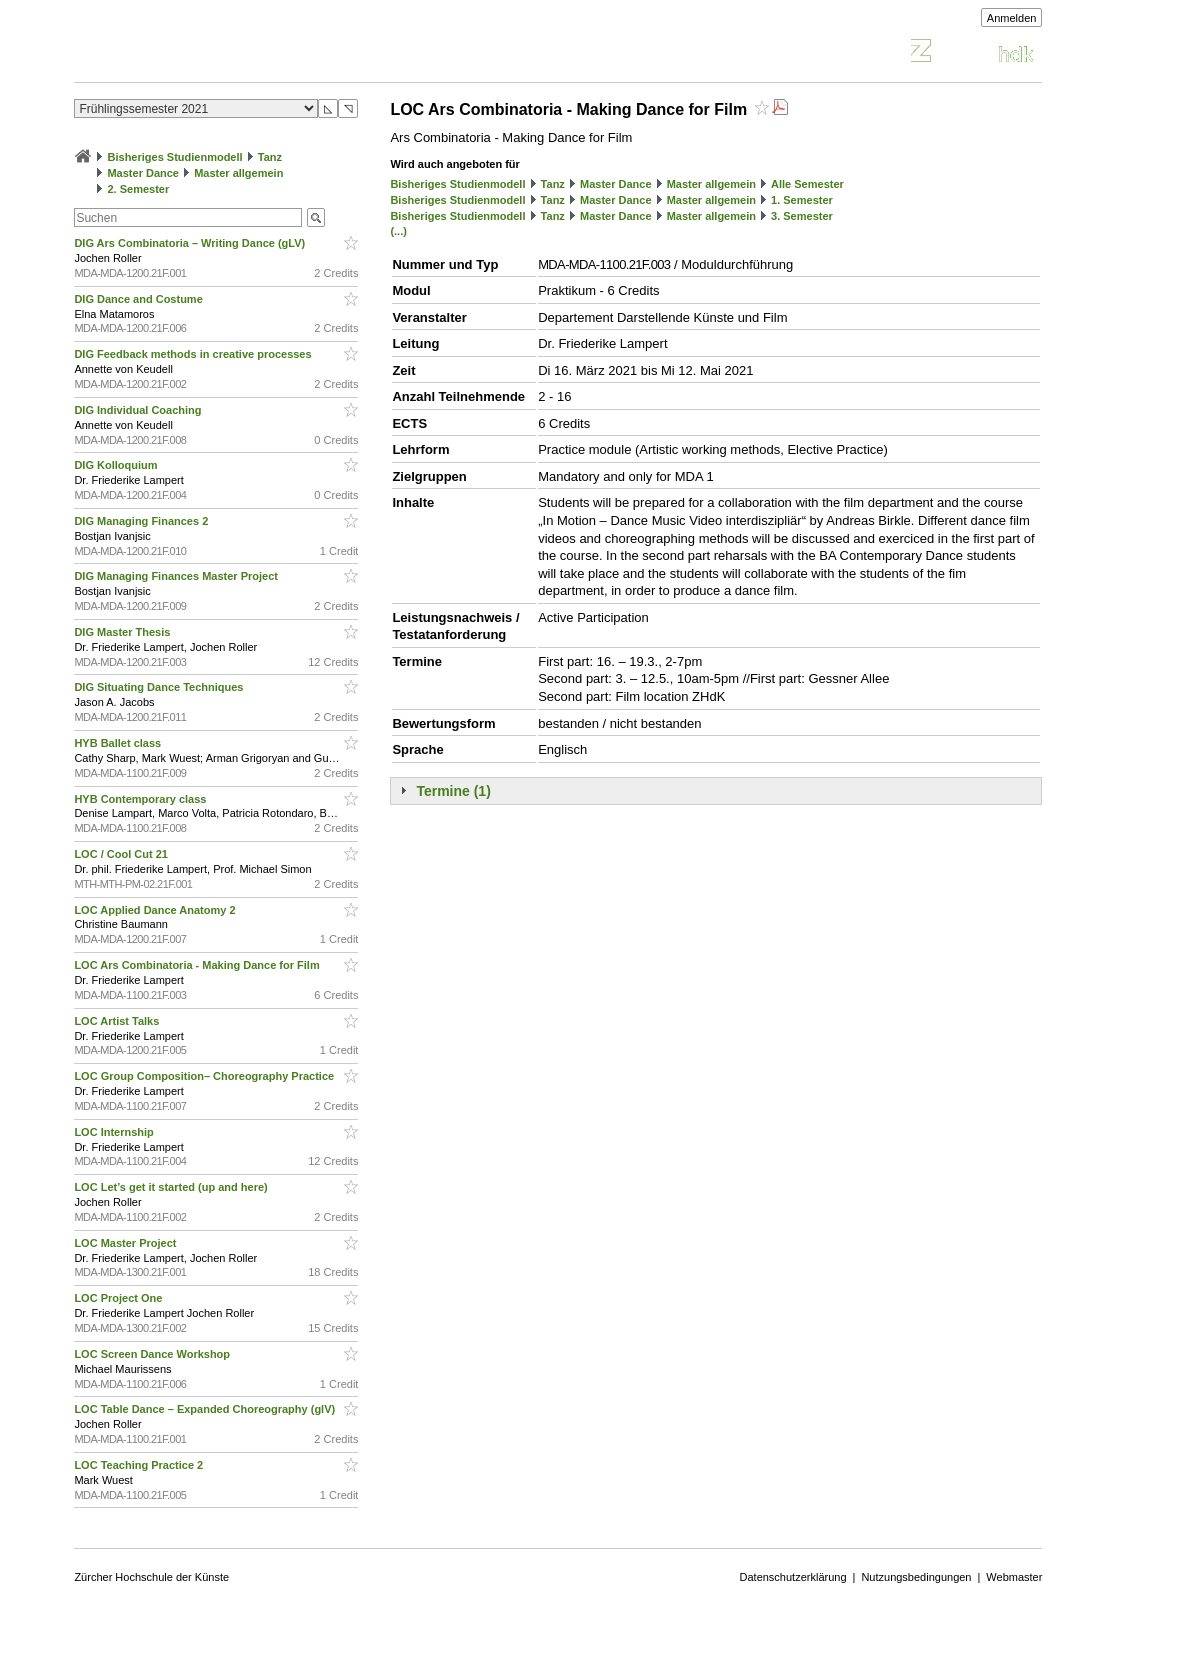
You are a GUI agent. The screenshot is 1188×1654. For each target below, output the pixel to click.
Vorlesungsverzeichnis (221, 53)
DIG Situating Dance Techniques (160, 687)
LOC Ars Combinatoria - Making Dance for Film (198, 965)
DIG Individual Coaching (139, 410)
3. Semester (802, 216)
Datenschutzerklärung (793, 1577)
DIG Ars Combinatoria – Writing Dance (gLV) (191, 243)
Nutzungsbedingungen (916, 1577)
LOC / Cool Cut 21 (122, 854)
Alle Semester (807, 184)
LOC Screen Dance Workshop (153, 1354)
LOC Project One (119, 1298)
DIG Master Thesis (123, 632)
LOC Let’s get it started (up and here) (172, 1187)
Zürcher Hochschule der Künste (151, 1577)
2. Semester (138, 189)
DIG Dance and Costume (139, 299)
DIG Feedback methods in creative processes (194, 354)
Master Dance (143, 173)
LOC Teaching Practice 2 (140, 1465)
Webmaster (1014, 1577)
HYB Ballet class (119, 743)
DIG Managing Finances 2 (142, 521)
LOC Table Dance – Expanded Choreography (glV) (206, 1409)
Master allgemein (238, 173)
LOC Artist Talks (118, 1021)
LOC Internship (115, 1132)
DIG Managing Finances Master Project (177, 576)
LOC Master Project (126, 1243)
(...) (398, 231)
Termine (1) (453, 791)
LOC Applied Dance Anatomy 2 (156, 910)
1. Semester (802, 200)
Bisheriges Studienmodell (175, 157)
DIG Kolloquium (117, 465)
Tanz (270, 157)
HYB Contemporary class (141, 799)
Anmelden (1012, 18)
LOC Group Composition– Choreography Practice (205, 1076)
